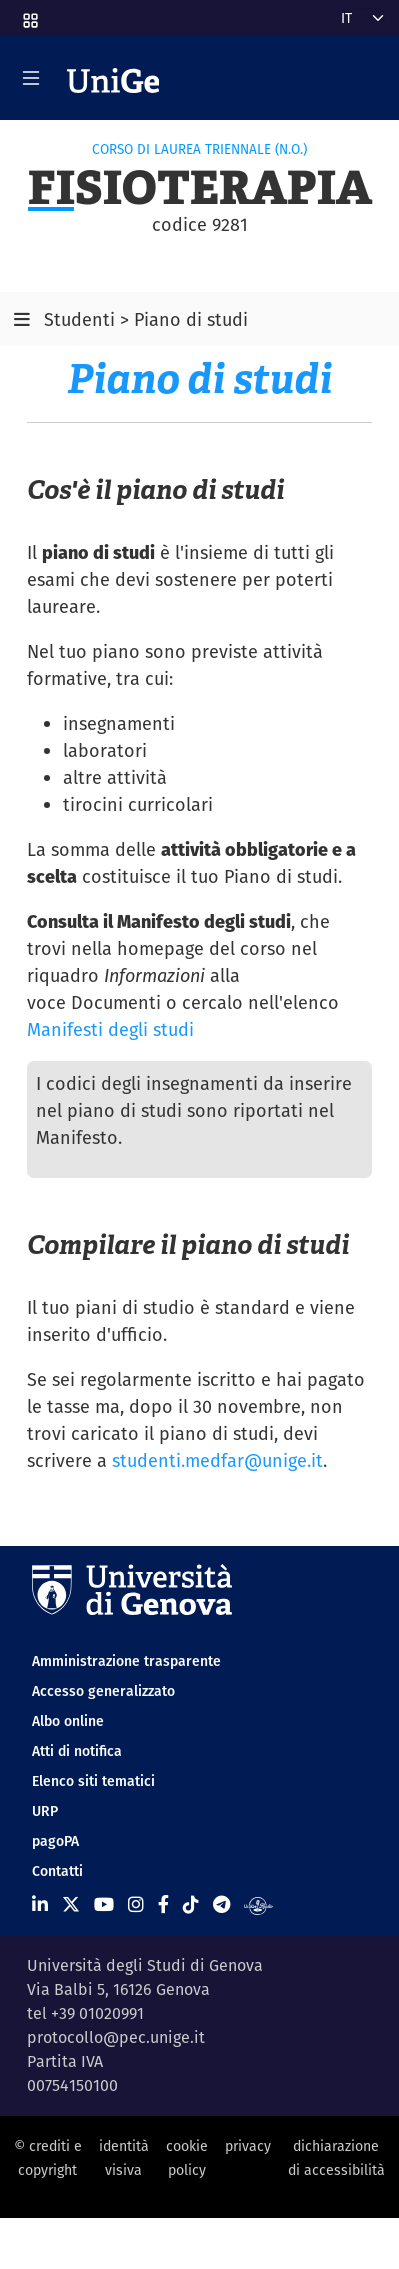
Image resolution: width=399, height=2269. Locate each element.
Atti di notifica (77, 1751)
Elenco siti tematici (93, 1781)
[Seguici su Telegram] (221, 1904)
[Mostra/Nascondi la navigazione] (31, 78)
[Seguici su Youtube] (104, 1904)
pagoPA (55, 1841)
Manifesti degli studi (110, 1029)
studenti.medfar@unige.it (217, 1460)
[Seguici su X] (71, 1904)
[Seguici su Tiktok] (191, 1904)
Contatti (57, 1871)
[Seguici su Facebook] (163, 1904)
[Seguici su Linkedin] (40, 1904)
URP (45, 1811)
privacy (248, 2146)
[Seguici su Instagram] (136, 1904)
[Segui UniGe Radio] (258, 1904)
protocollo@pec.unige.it (116, 2037)
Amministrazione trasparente (126, 1661)
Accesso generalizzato (103, 1691)
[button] (29, 14)
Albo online (68, 1721)
